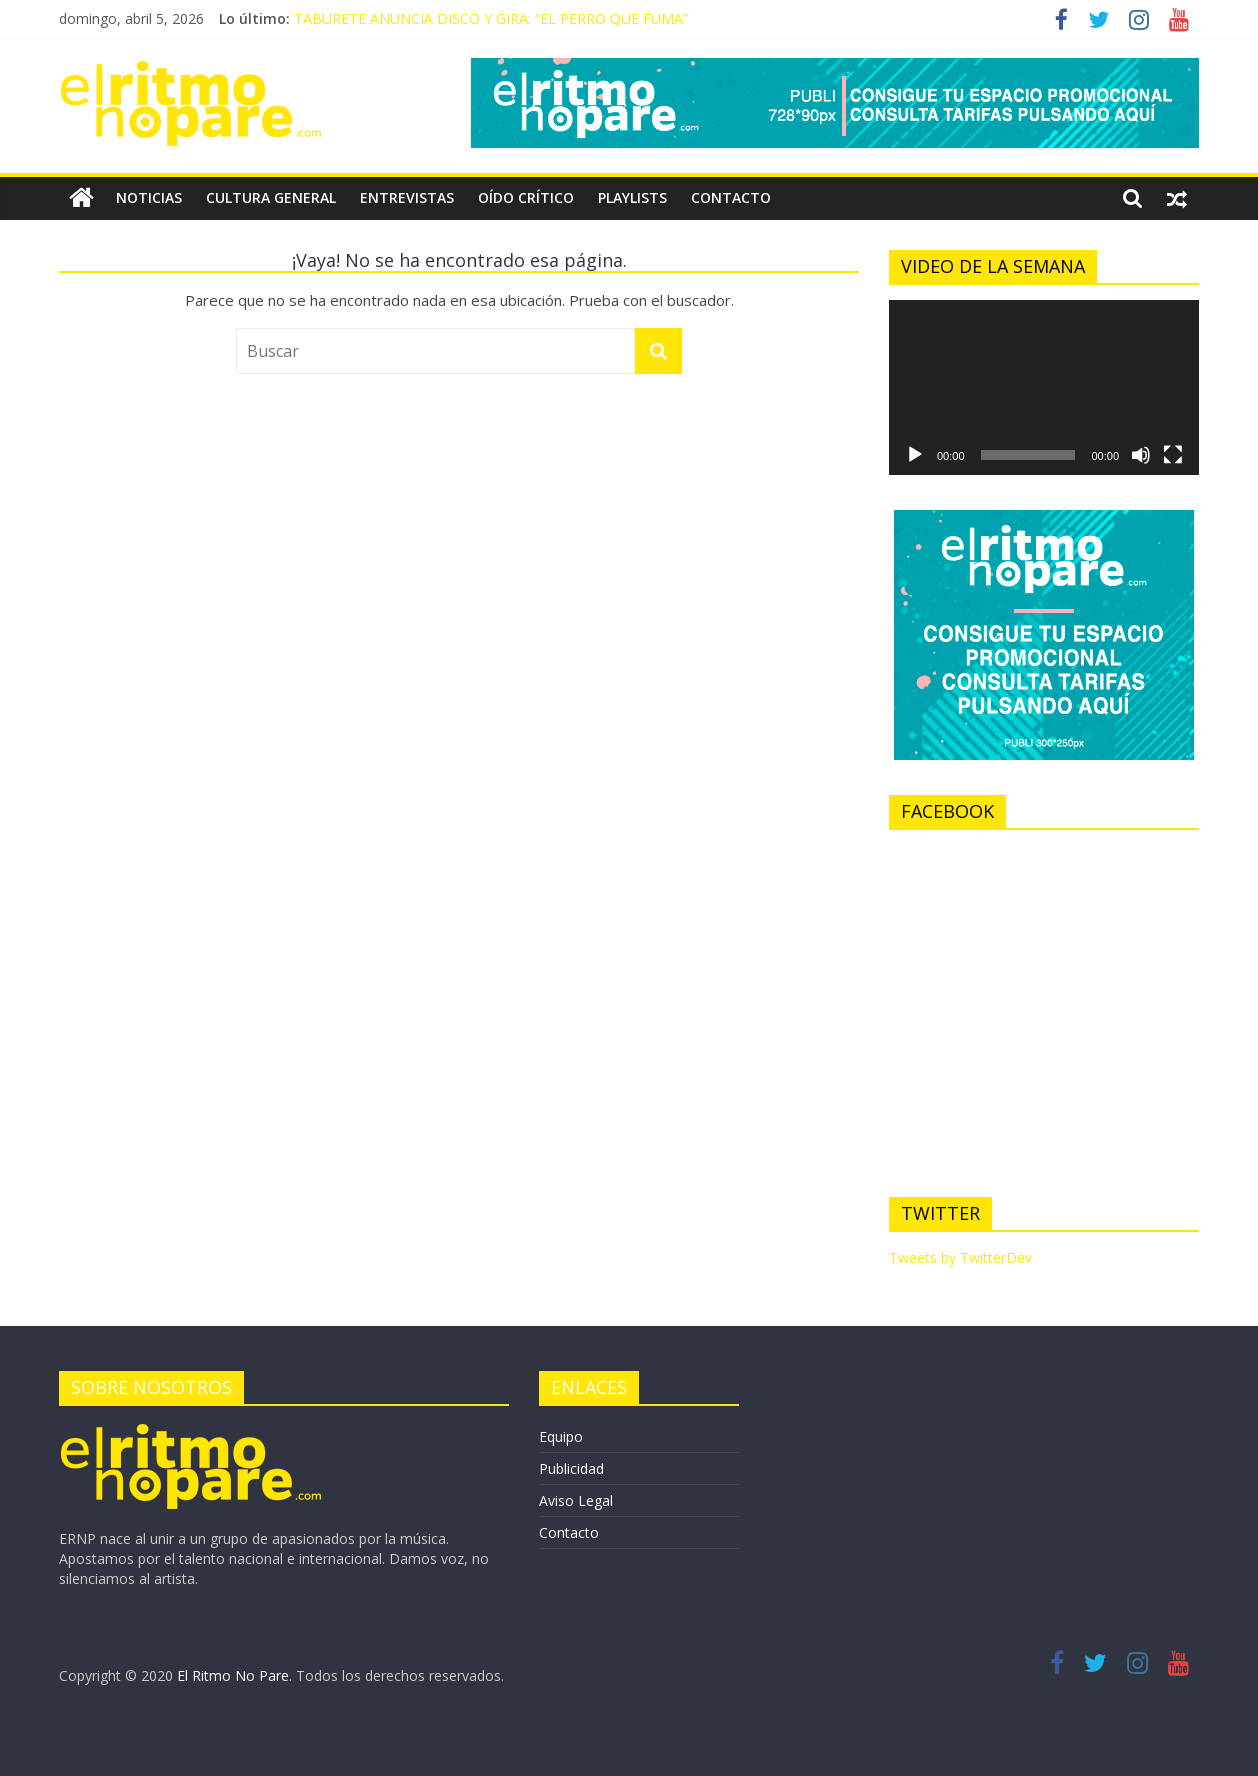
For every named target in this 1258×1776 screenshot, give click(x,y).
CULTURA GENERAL (271, 197)
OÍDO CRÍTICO (526, 197)
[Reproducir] (915, 455)
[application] (1044, 387)
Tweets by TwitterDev (960, 1257)
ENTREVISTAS (407, 197)
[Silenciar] (1141, 455)
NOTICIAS (149, 197)
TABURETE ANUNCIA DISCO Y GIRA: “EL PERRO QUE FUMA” (491, 18)
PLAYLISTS (632, 197)
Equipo (561, 1436)
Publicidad (571, 1468)
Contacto (569, 1532)
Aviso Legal (576, 1500)
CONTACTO (731, 197)
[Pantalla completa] (1173, 455)
